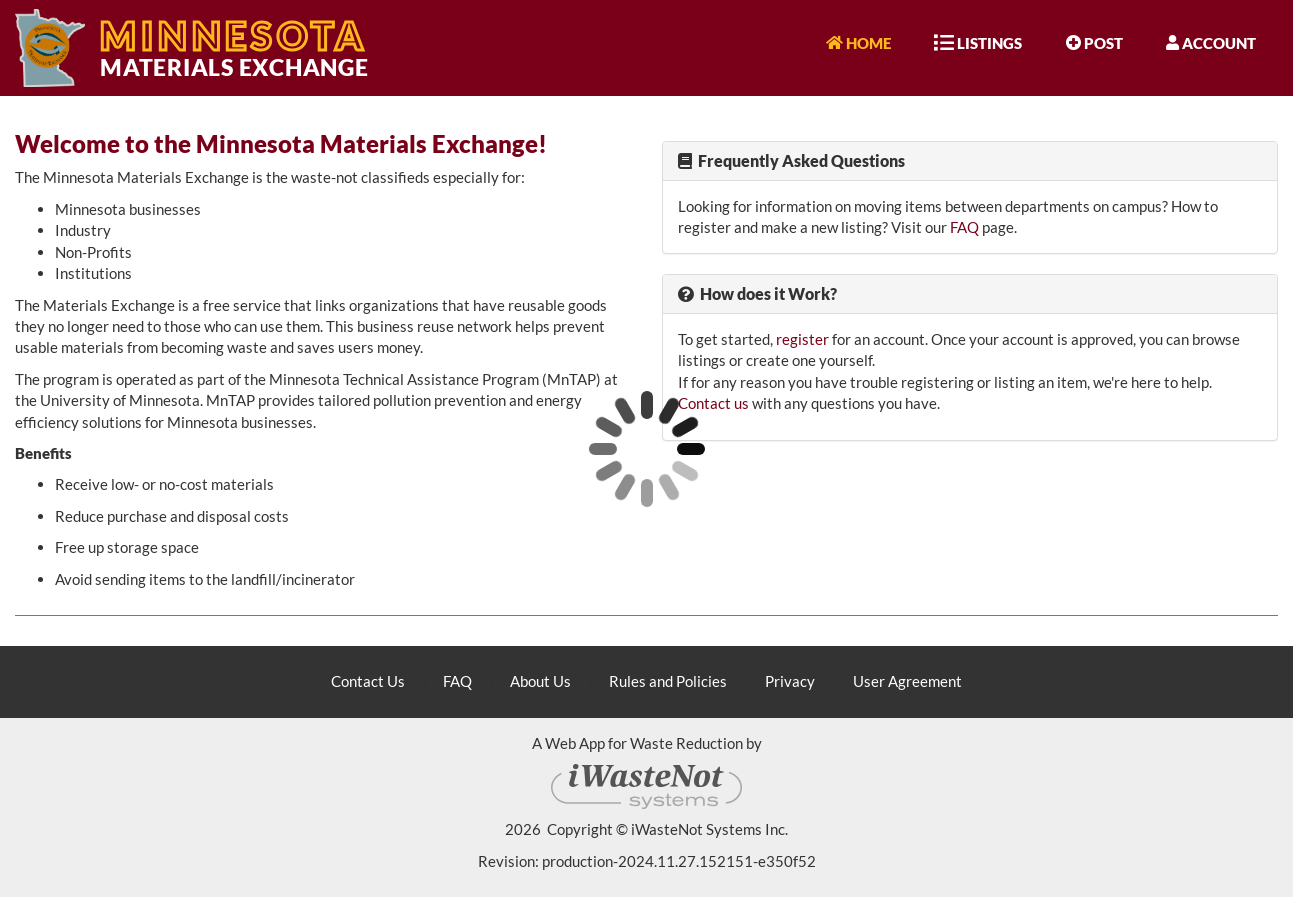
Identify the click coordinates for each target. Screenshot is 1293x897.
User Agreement (907, 681)
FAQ (964, 227)
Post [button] (1094, 42)
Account (1211, 42)
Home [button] (858, 42)
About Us (540, 681)
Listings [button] (978, 42)
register (802, 339)
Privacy (790, 681)
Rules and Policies (668, 681)
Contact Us (368, 681)
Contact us (713, 403)
